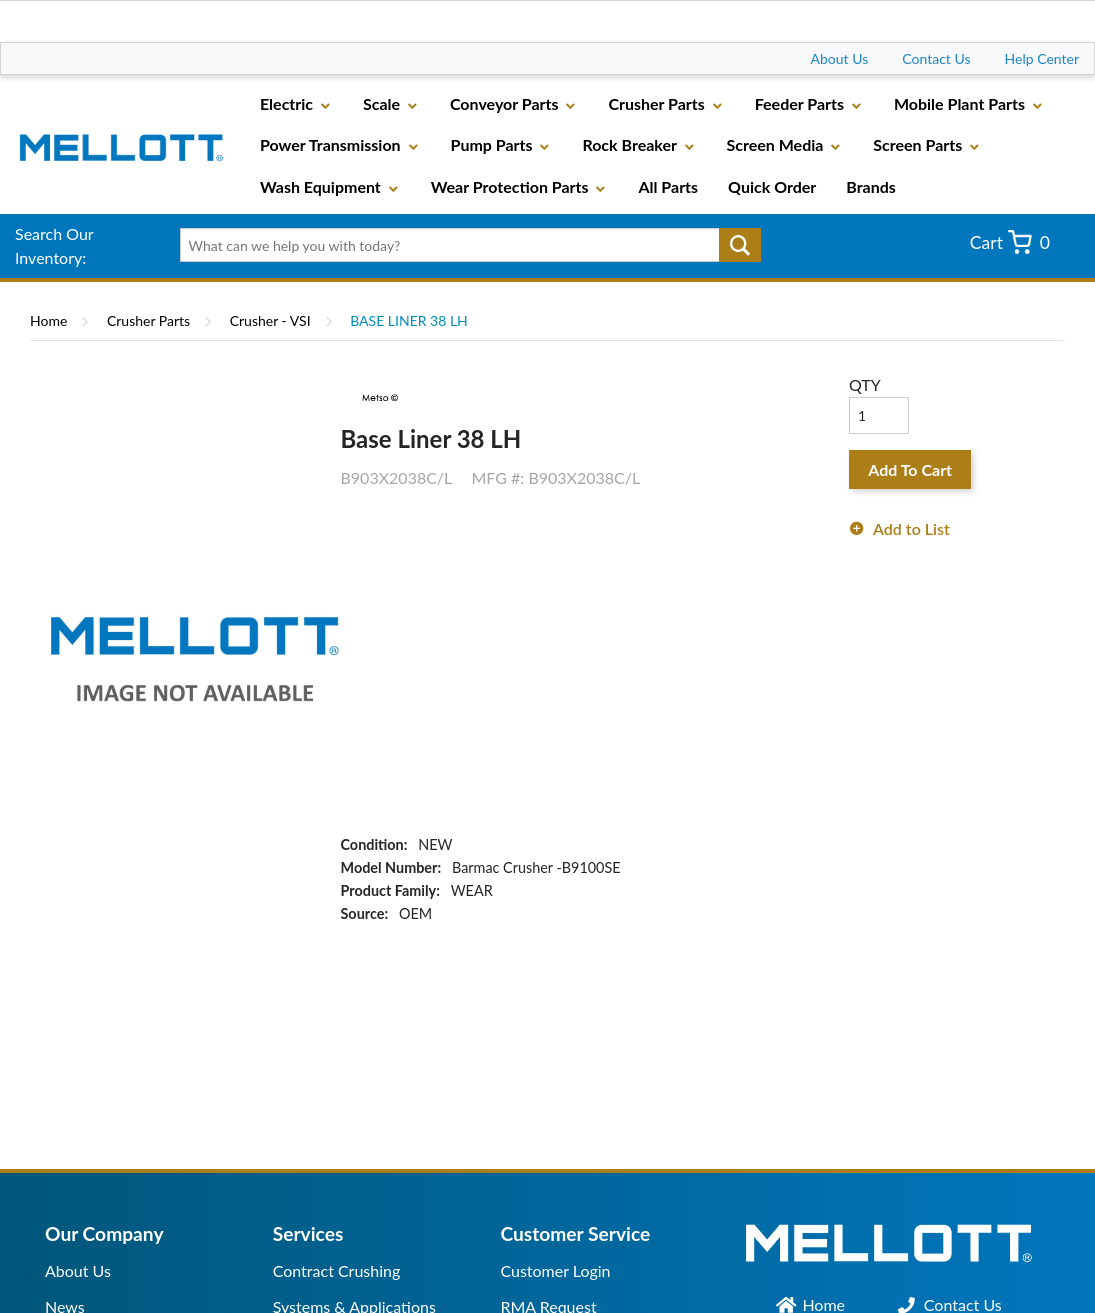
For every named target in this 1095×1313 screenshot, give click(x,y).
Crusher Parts (148, 320)
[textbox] (464, 245)
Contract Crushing (337, 1270)
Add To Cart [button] (910, 469)
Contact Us (936, 58)
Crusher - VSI (270, 320)
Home (48, 320)
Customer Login (555, 1270)
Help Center (1042, 58)
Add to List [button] (911, 528)
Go (739, 245)
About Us (840, 58)
